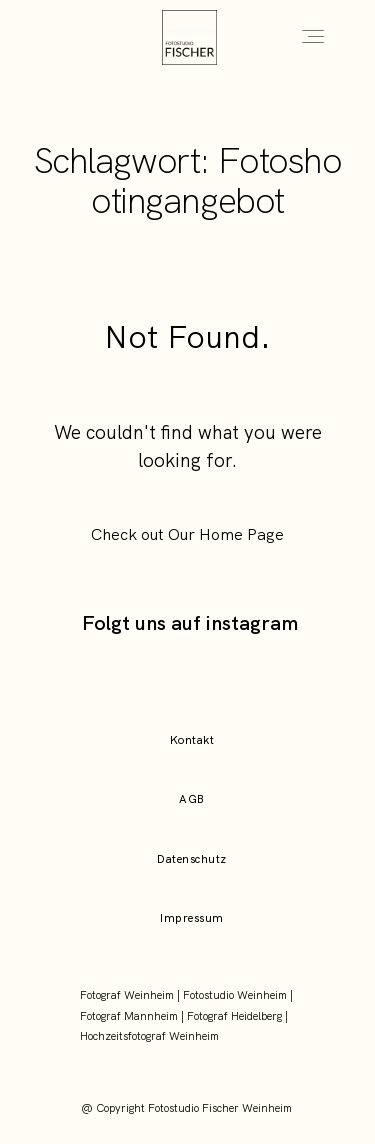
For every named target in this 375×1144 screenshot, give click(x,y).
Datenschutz (191, 859)
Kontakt (192, 740)
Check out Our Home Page (187, 534)
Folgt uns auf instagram (190, 623)
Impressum (191, 918)
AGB (191, 799)
